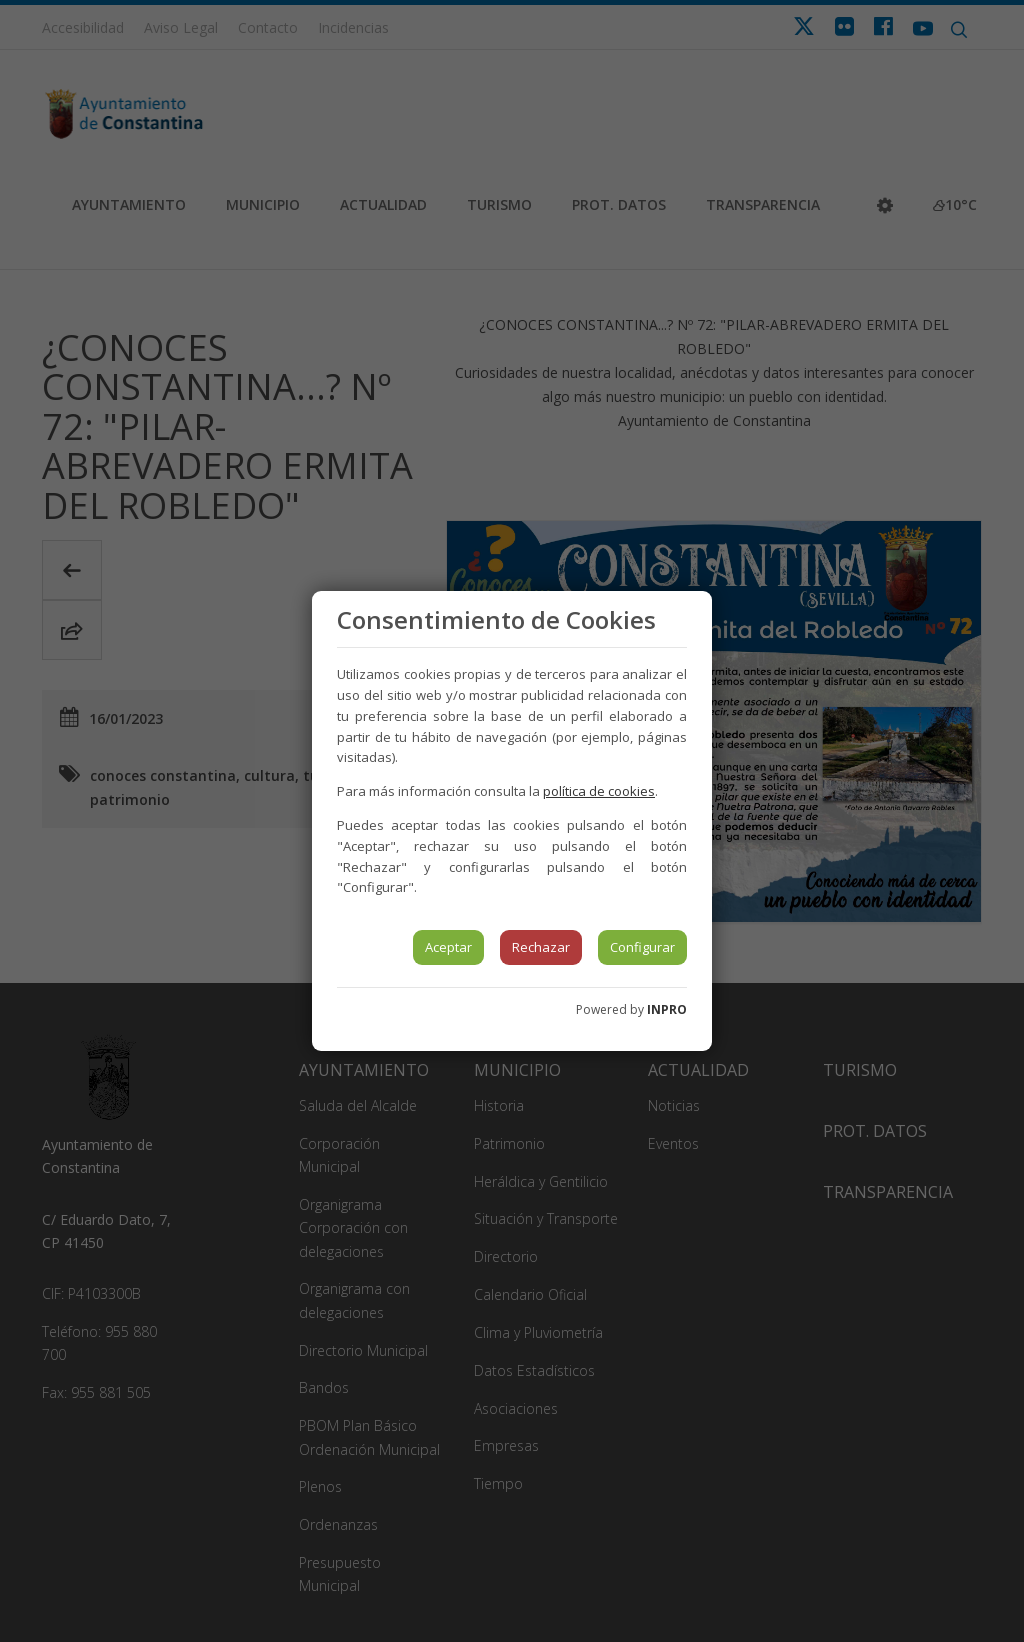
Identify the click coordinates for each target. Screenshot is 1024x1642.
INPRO (667, 1009)
